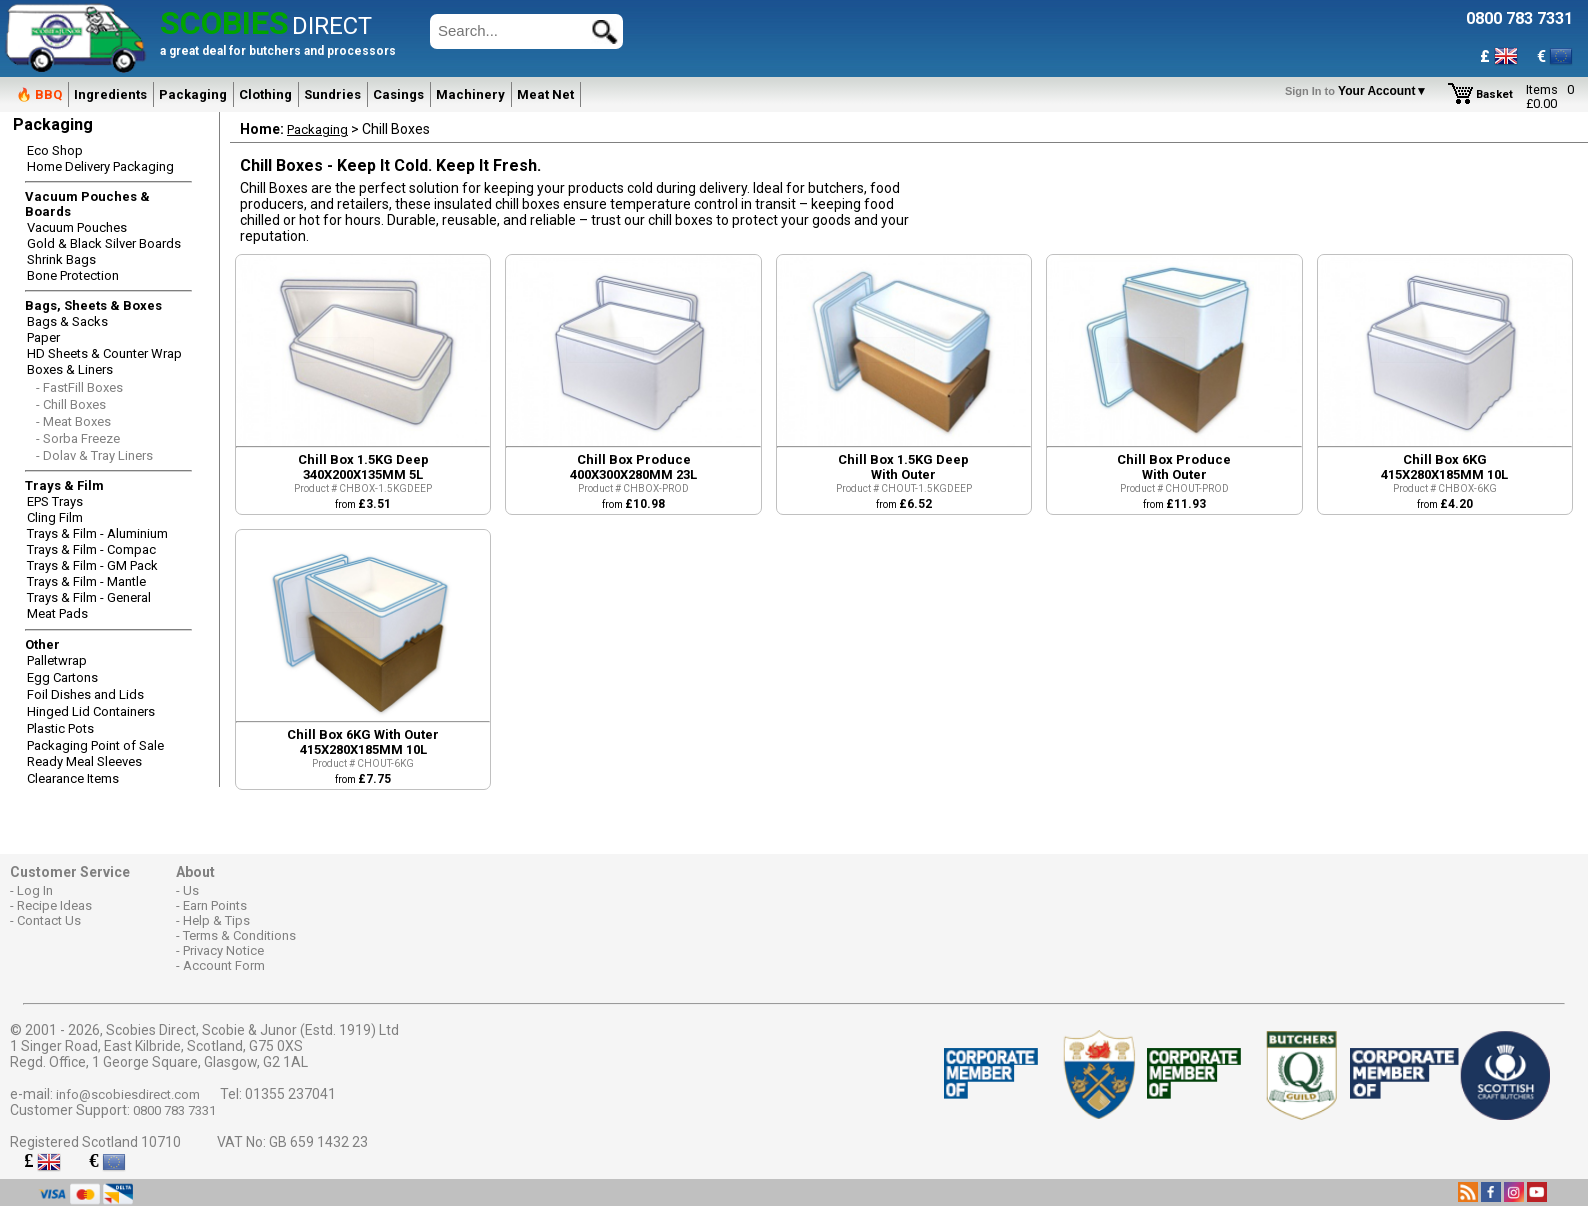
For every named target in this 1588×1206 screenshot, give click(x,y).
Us (191, 890)
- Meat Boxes (73, 421)
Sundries (332, 94)
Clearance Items (73, 778)
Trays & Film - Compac (91, 549)
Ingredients (110, 94)
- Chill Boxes (71, 404)
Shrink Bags (61, 259)
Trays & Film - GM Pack (92, 565)
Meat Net (545, 94)
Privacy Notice (223, 950)
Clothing (265, 94)
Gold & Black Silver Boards (104, 243)
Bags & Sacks (67, 321)
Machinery (470, 94)
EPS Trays (55, 501)
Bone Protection (73, 275)
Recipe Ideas (54, 905)
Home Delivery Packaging (100, 166)
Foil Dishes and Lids (85, 694)
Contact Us (49, 920)
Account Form (224, 965)
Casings (398, 94)
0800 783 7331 (174, 1110)
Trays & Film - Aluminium (97, 533)
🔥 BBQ (39, 94)
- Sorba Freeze (78, 438)
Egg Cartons (62, 677)
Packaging (193, 94)
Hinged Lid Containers (91, 711)
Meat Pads (57, 613)
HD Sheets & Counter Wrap (104, 353)
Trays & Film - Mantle (86, 581)
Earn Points (215, 905)
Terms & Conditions (239, 935)
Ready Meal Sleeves (84, 761)
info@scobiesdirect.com (128, 1094)
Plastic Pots (60, 728)
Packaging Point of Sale (95, 745)
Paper (43, 337)
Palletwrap (57, 660)
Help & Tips (216, 920)
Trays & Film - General (89, 597)
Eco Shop (55, 150)
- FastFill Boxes (79, 387)
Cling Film (55, 517)
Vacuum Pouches (77, 227)
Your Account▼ (1359, 91)
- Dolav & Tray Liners (94, 455)
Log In (35, 890)
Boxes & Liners (70, 369)
